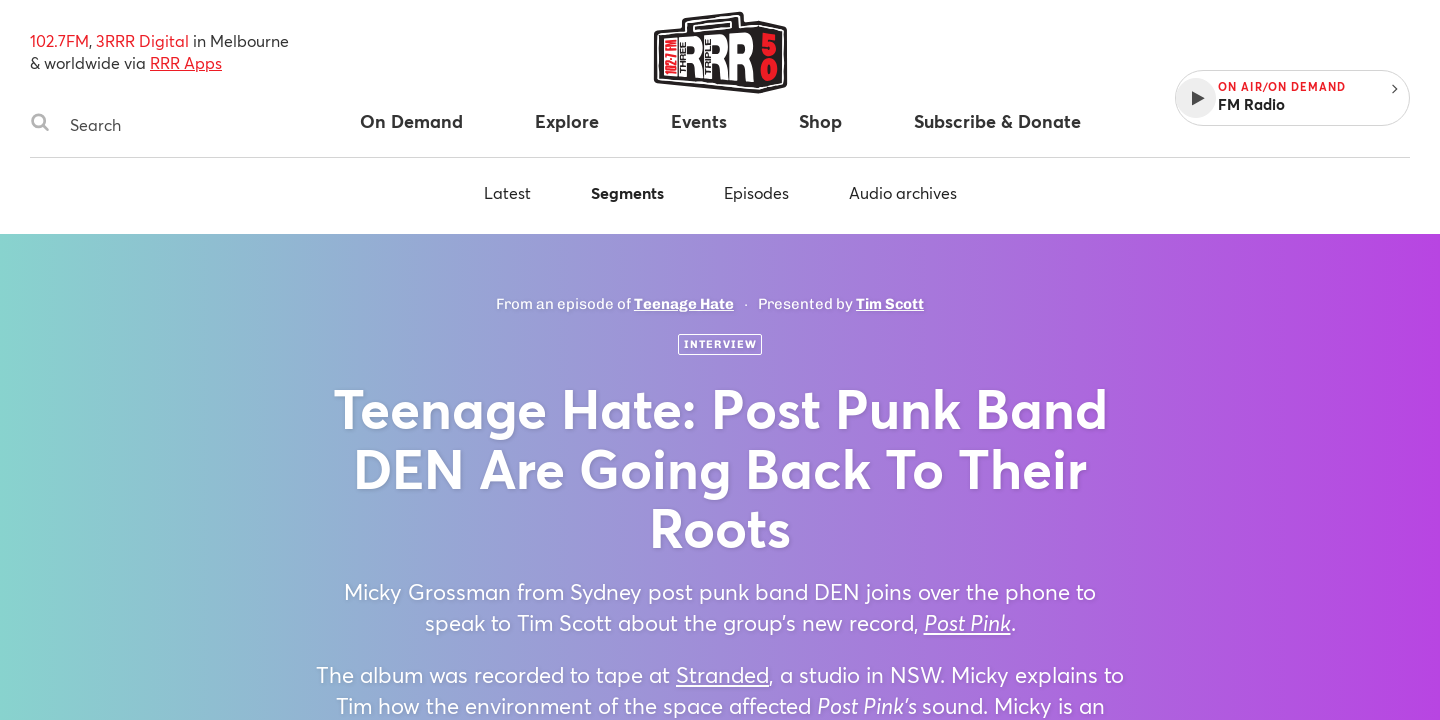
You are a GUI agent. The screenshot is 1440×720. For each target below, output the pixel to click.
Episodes (756, 192)
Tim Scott (890, 304)
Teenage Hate (684, 304)
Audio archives (903, 192)
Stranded (722, 674)
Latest (507, 192)
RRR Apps (186, 62)
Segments (627, 192)
